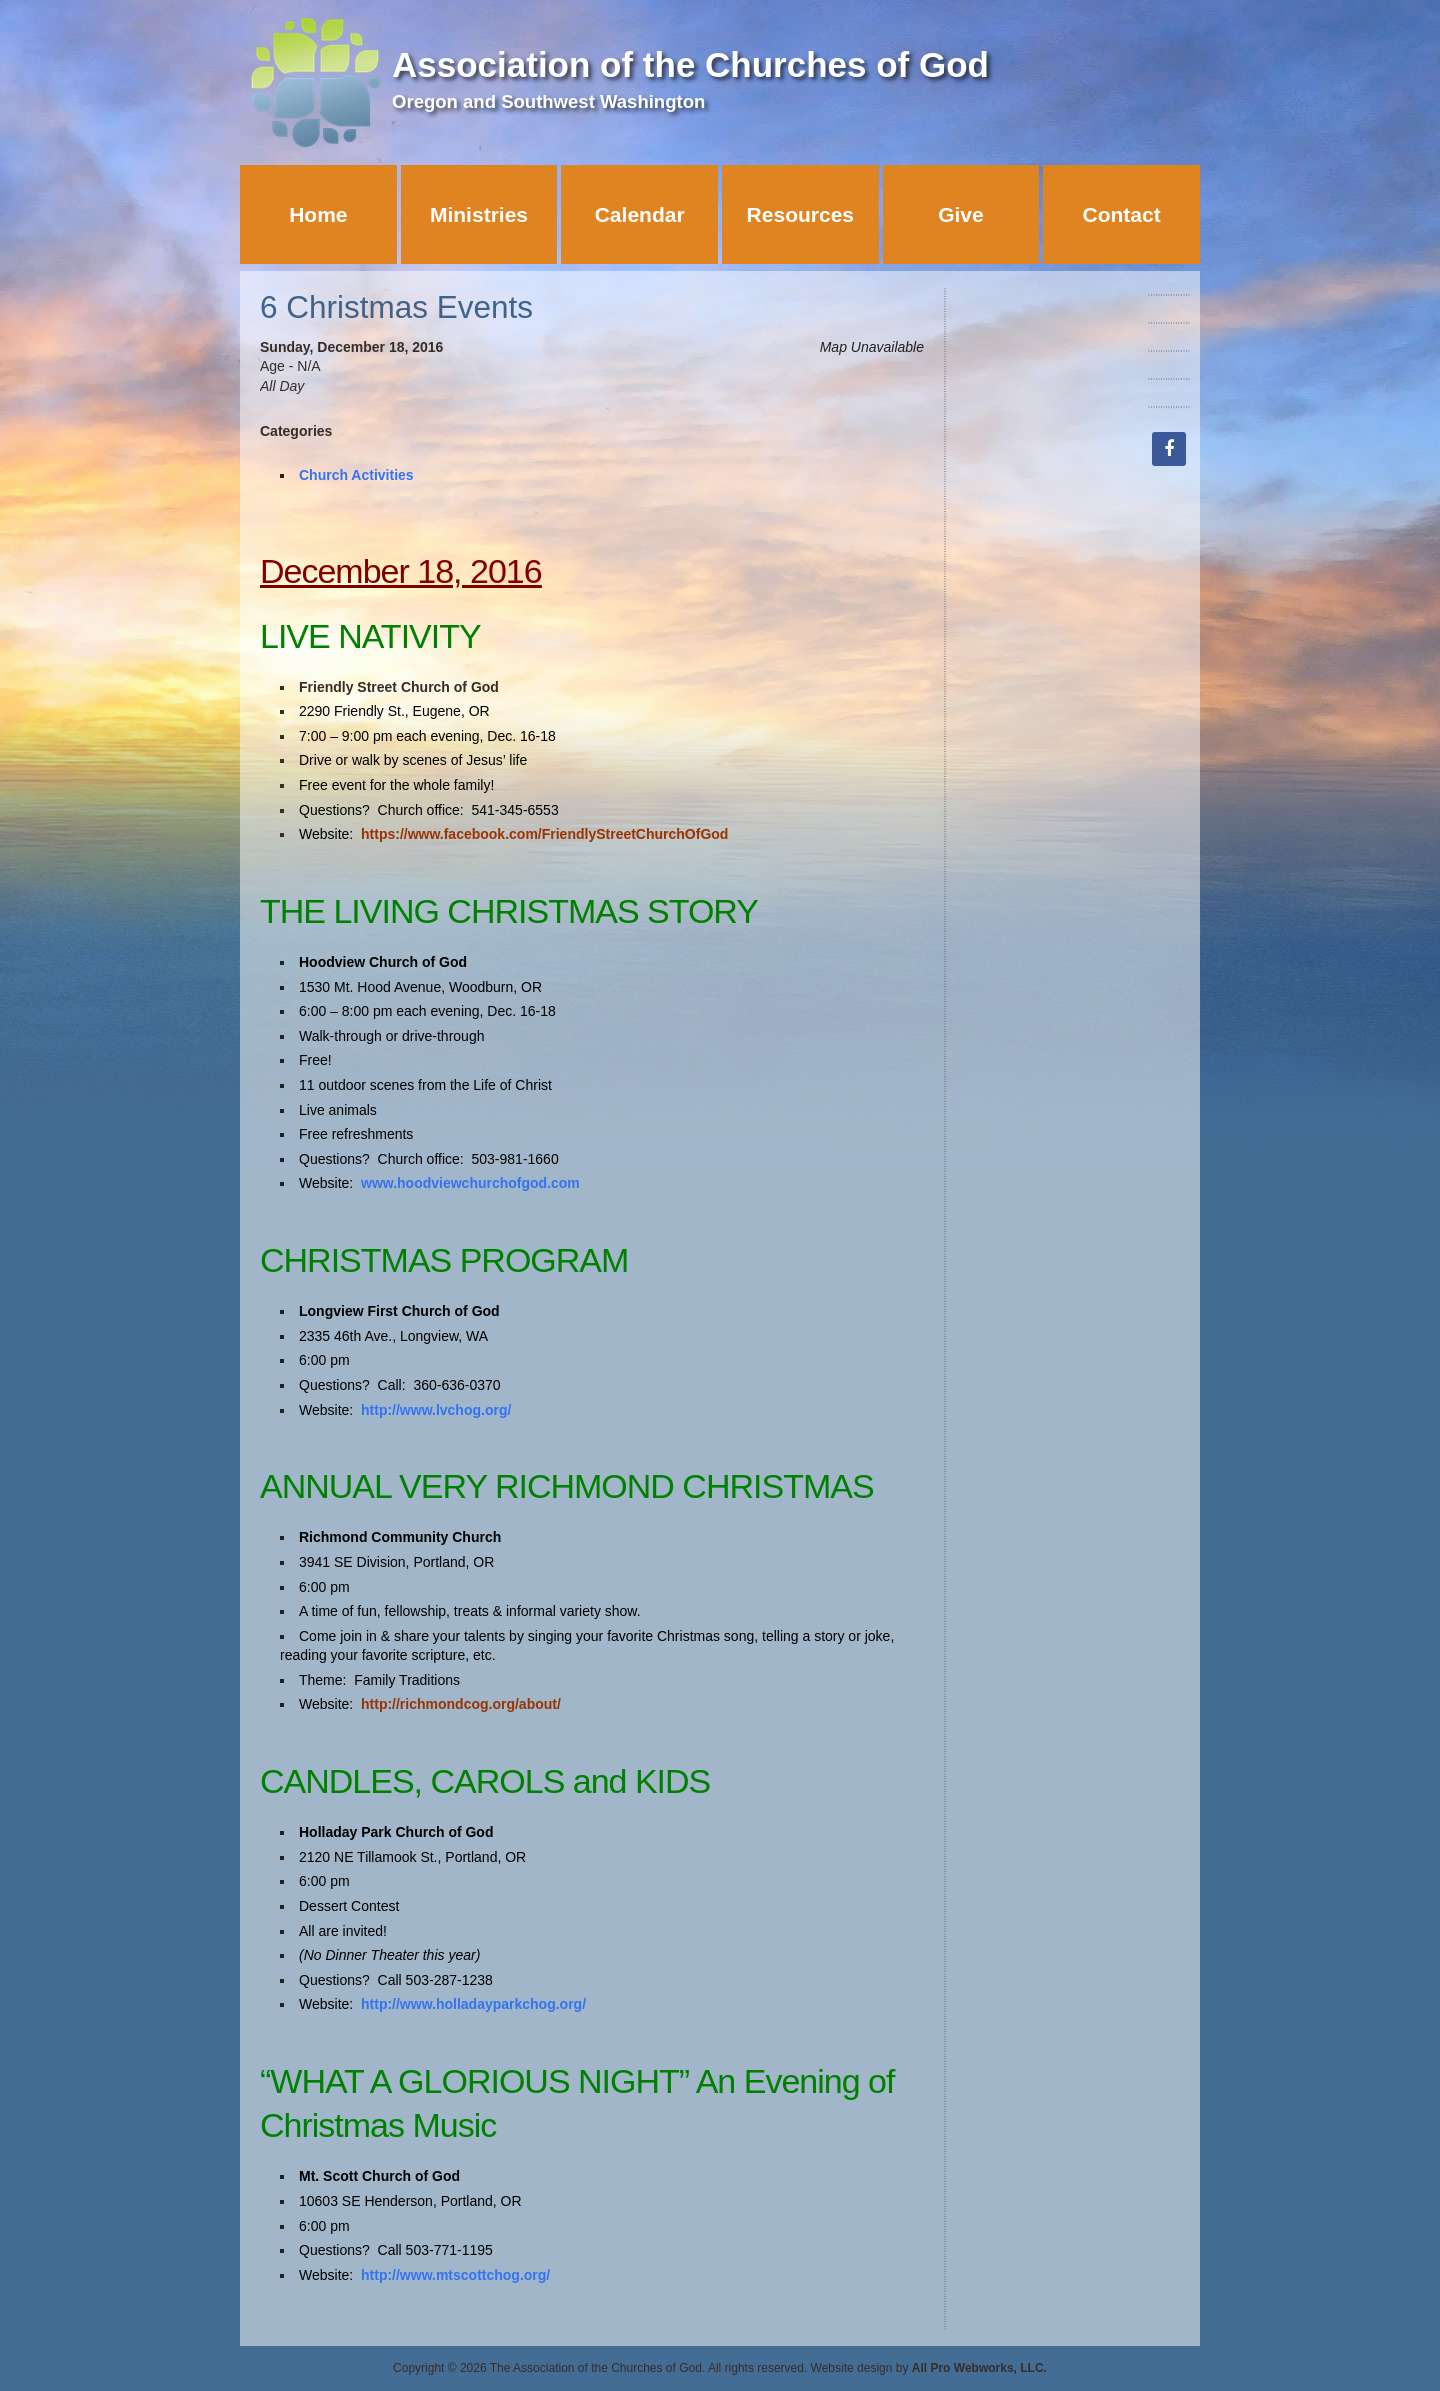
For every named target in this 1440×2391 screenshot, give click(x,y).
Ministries (479, 214)
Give (961, 214)
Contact (1122, 214)
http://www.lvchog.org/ (436, 1410)
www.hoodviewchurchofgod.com (470, 1183)
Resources (800, 214)
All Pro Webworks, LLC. (979, 2368)
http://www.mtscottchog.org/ (455, 2275)
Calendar (640, 214)
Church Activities (356, 475)
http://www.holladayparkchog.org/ (473, 2004)
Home (318, 214)
